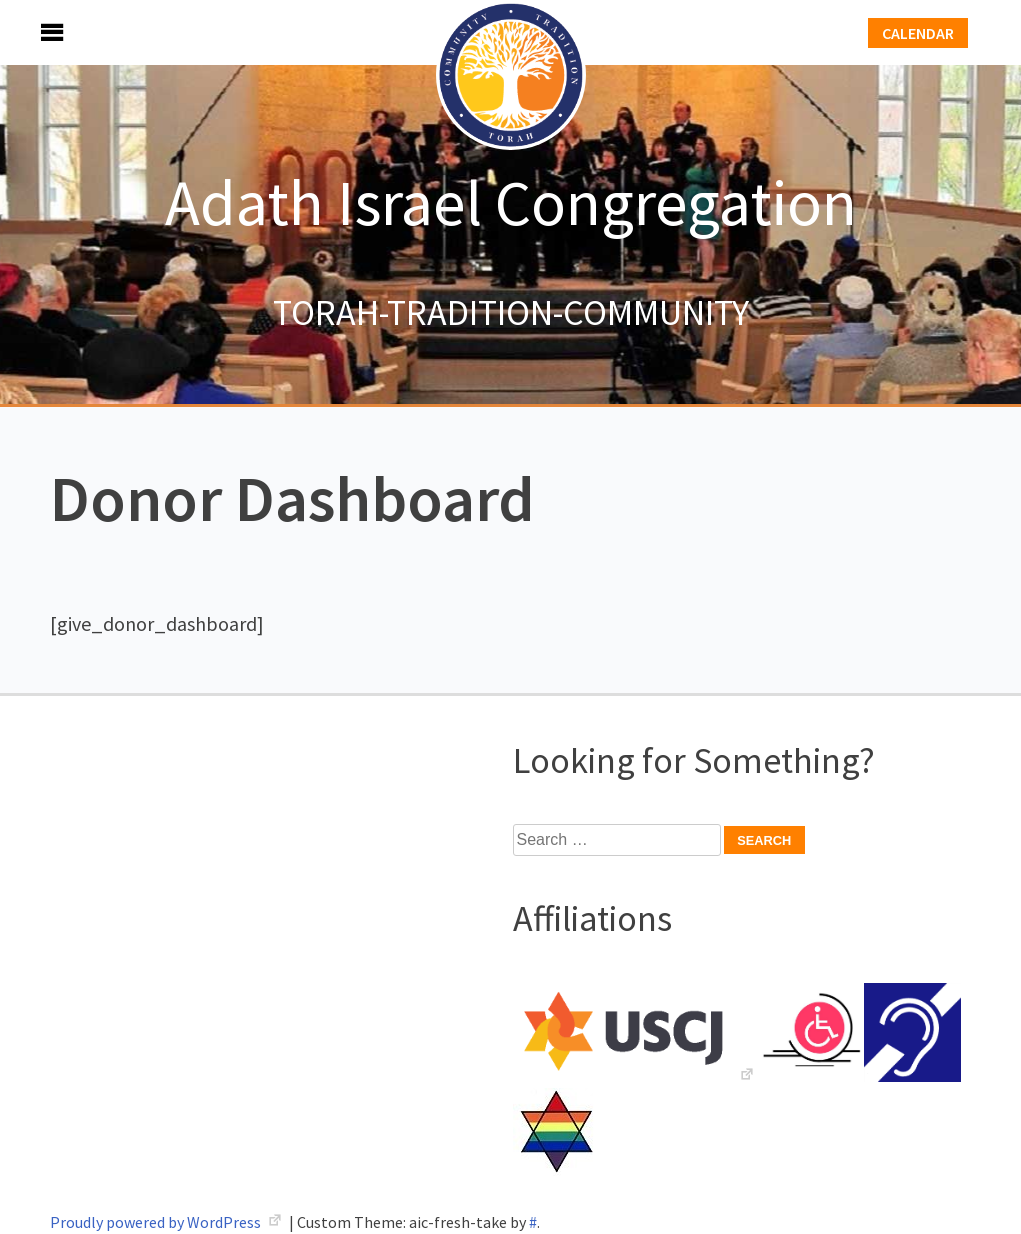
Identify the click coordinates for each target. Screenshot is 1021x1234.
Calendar (918, 33)
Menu (30, 32)
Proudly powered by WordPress (157, 1222)
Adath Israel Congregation (511, 202)
